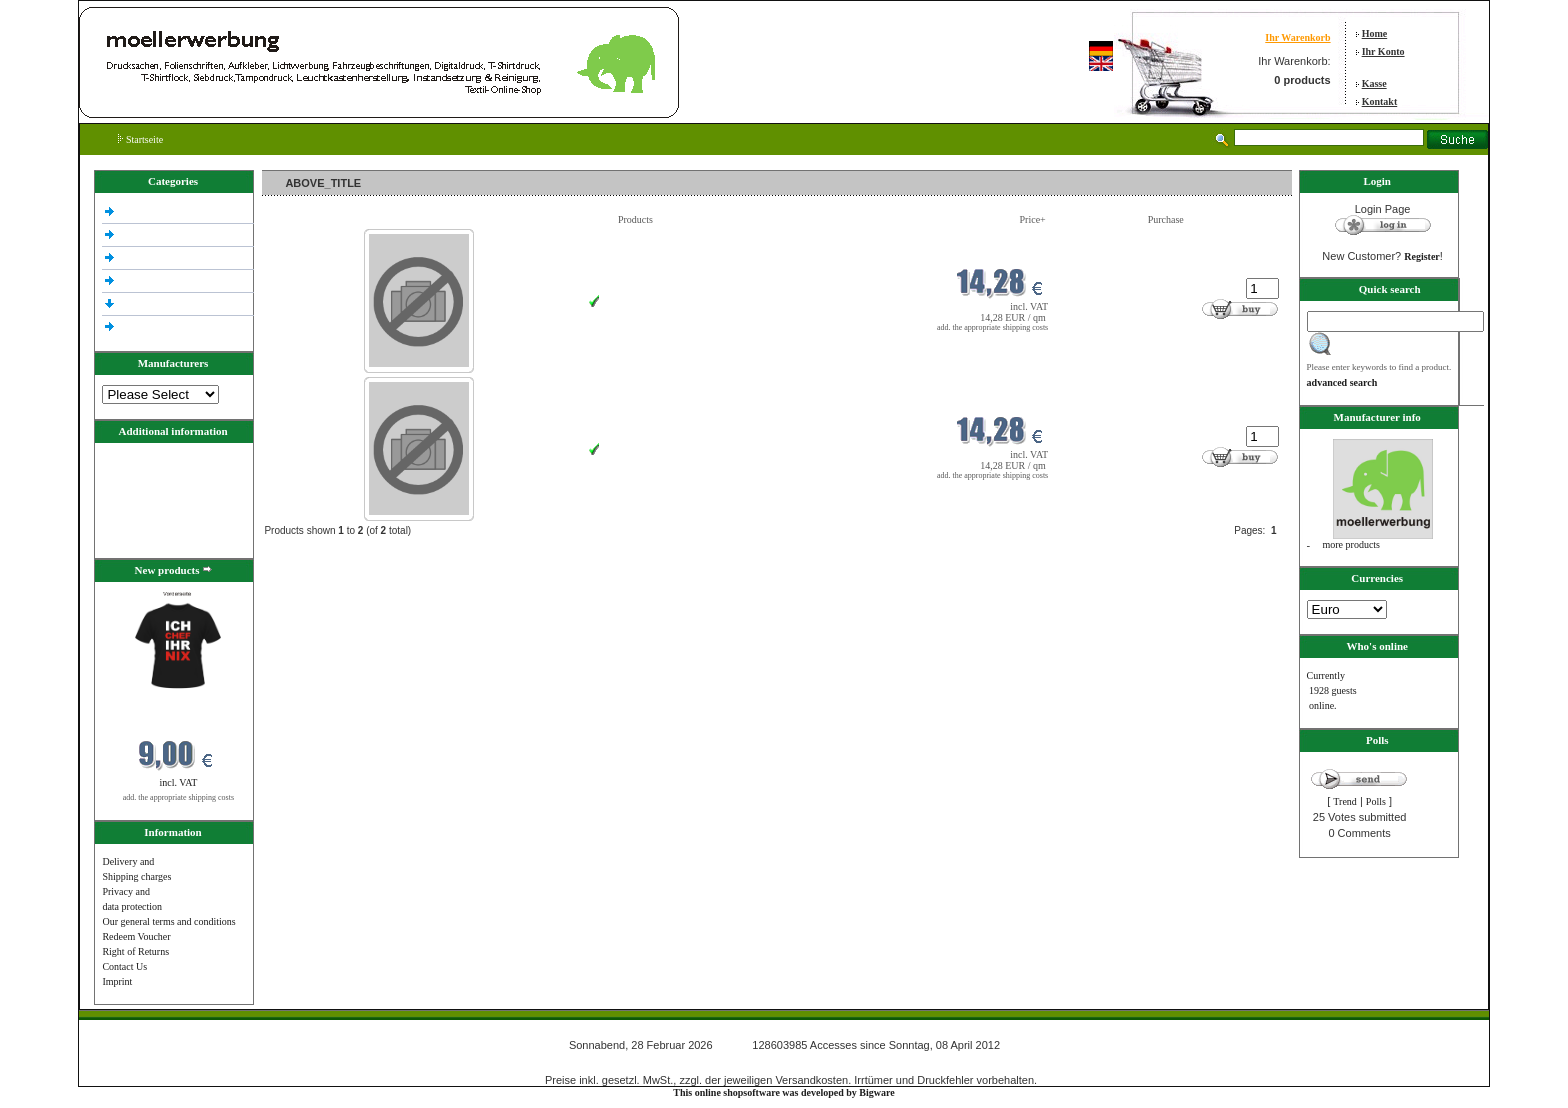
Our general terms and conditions (168, 921)
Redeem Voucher (136, 936)
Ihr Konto (1383, 51)
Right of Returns (135, 951)
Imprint (117, 981)
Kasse (1374, 83)
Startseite (140, 139)
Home (1375, 33)
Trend (1345, 801)
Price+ (1033, 219)
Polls (1376, 801)
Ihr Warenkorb (1297, 37)
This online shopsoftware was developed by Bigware (783, 1092)
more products (1352, 544)
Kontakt (1380, 101)
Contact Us (124, 966)
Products (635, 219)
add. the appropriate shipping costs (178, 797)
